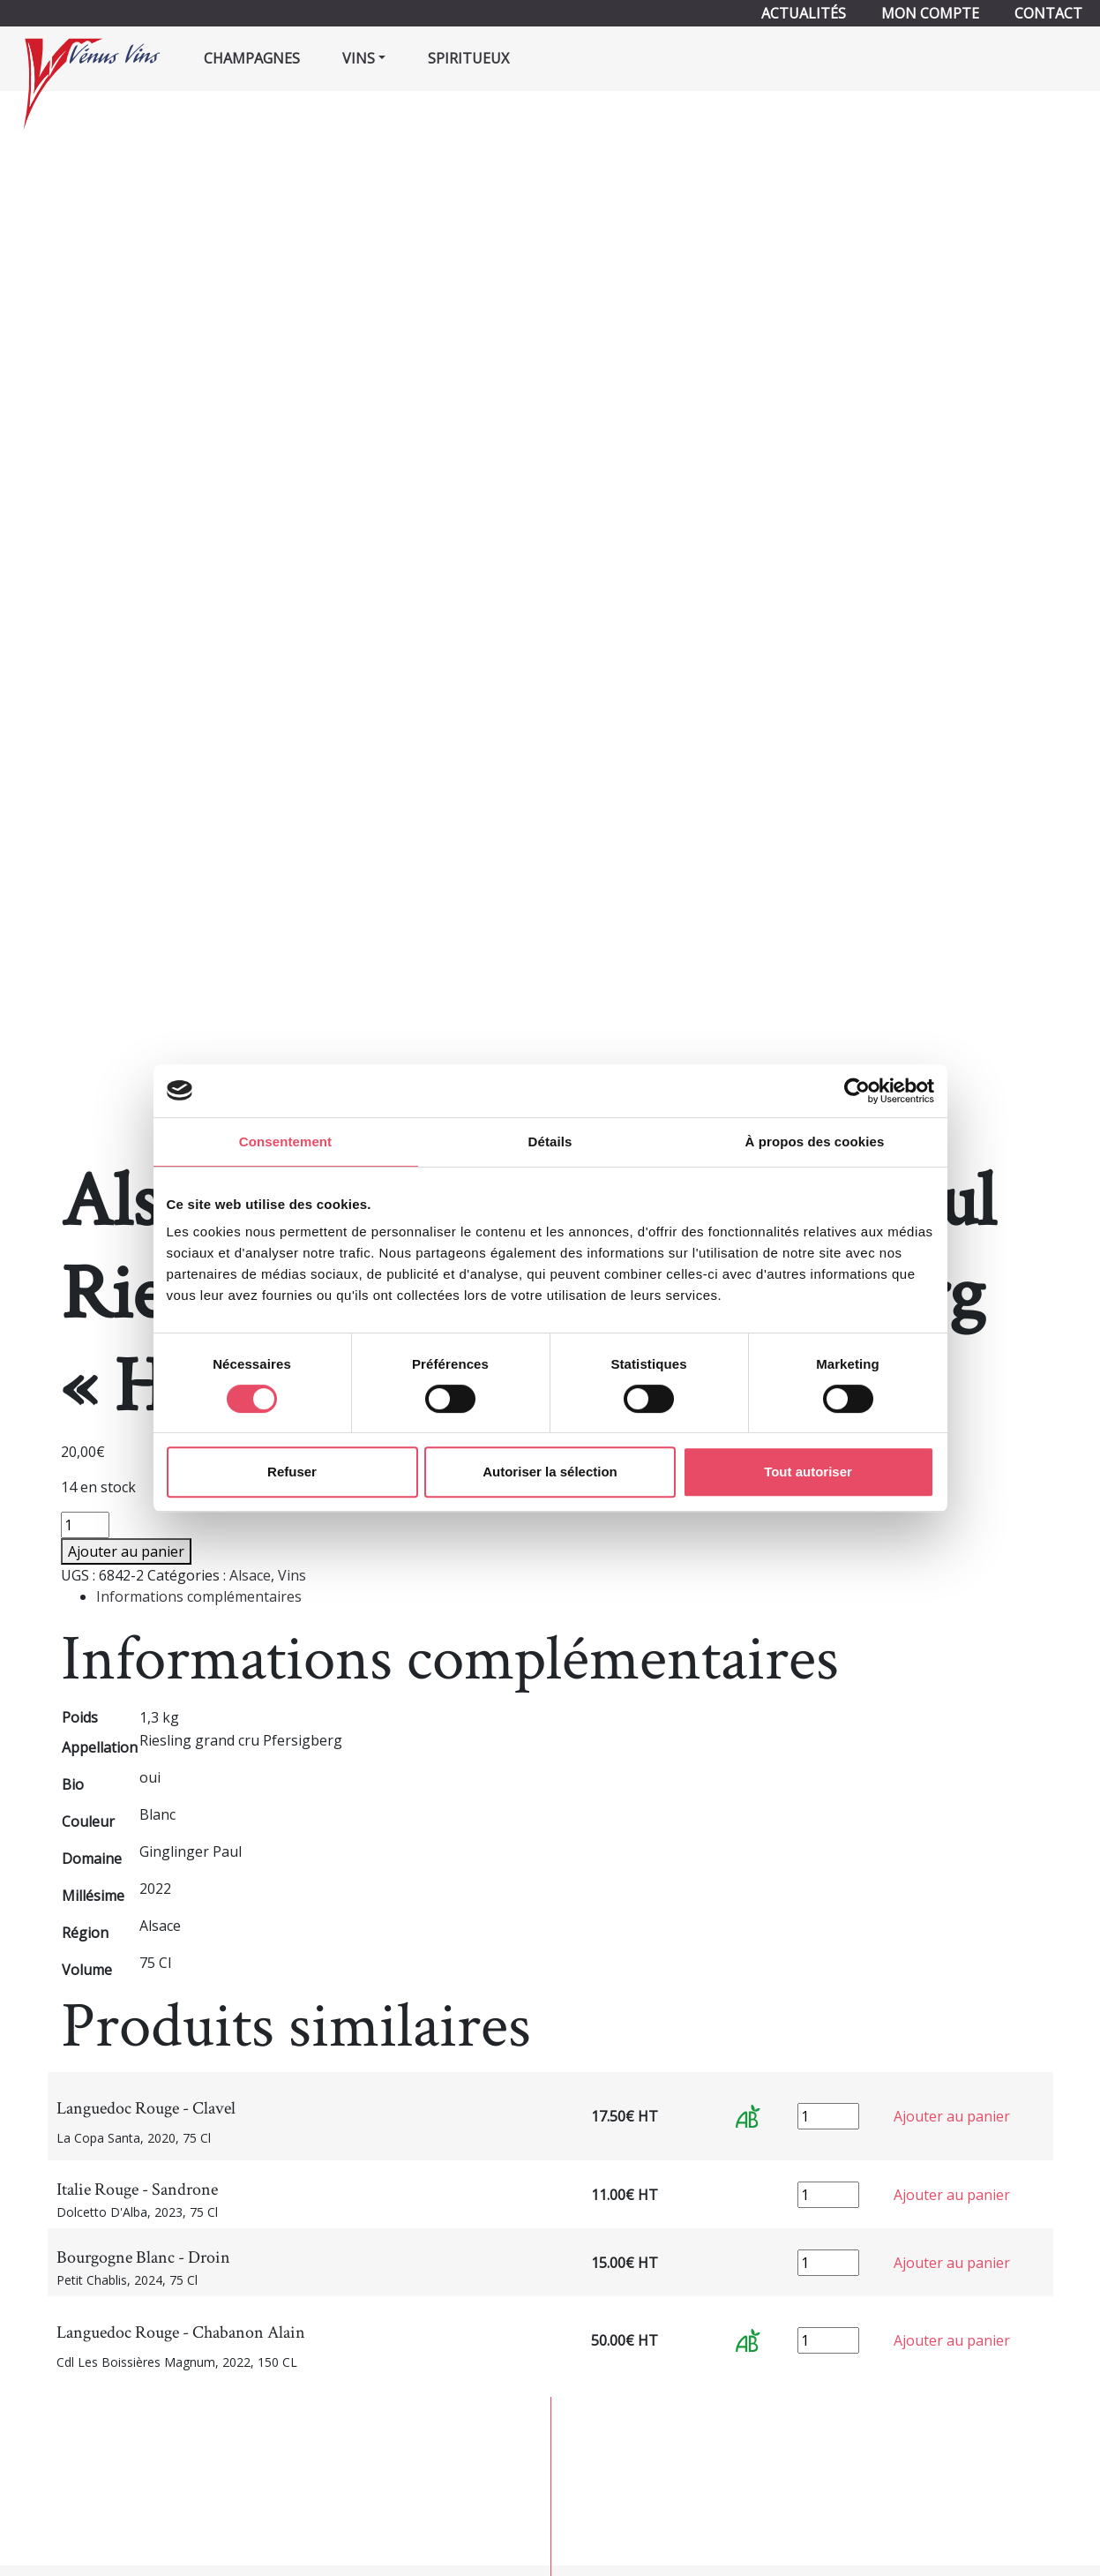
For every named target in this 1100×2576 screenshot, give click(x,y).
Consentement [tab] (285, 1141)
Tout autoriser (808, 1471)
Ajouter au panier (126, 1551)
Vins (292, 1575)
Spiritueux (468, 58)
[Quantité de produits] (85, 1525)
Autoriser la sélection (550, 1471)
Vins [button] (358, 58)
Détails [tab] (550, 1141)
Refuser (292, 1471)
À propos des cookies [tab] (815, 1141)
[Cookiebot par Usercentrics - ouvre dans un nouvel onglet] (857, 1091)
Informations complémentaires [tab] (199, 1596)
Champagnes (252, 58)
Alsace (250, 1575)
